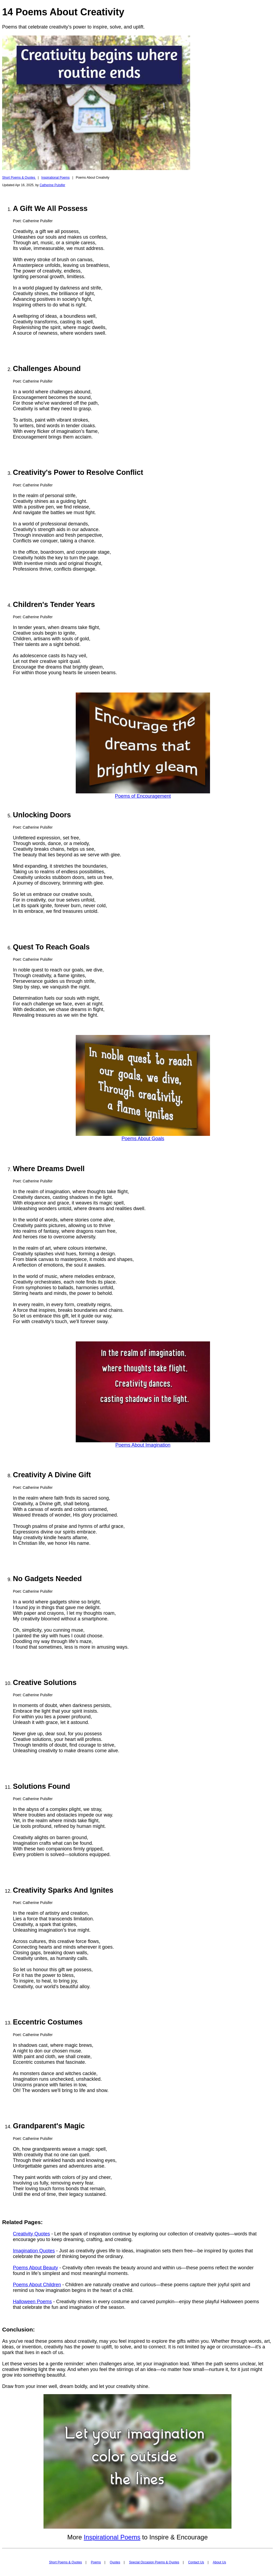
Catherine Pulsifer (52, 185)
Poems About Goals (142, 1138)
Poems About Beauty (35, 2267)
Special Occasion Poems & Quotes (154, 2562)
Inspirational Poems (55, 177)
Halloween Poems (32, 2301)
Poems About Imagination (142, 1445)
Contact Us (196, 2562)
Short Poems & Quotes (19, 177)
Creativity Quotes (31, 2233)
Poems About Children (37, 2284)
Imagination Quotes (34, 2250)
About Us (219, 2562)
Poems (96, 2562)
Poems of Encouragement (143, 796)
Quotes (115, 2562)
